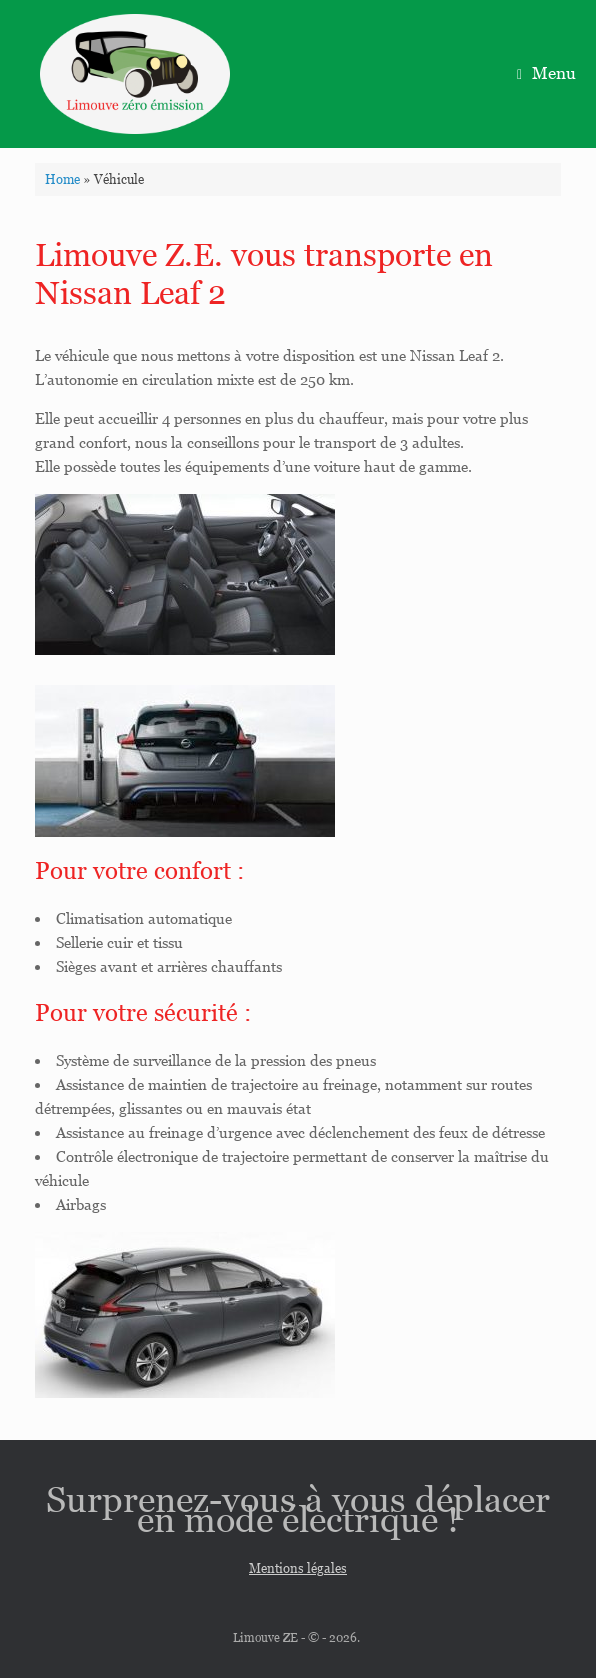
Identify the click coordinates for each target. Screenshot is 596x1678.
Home (62, 179)
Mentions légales (298, 1568)
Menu (546, 73)
